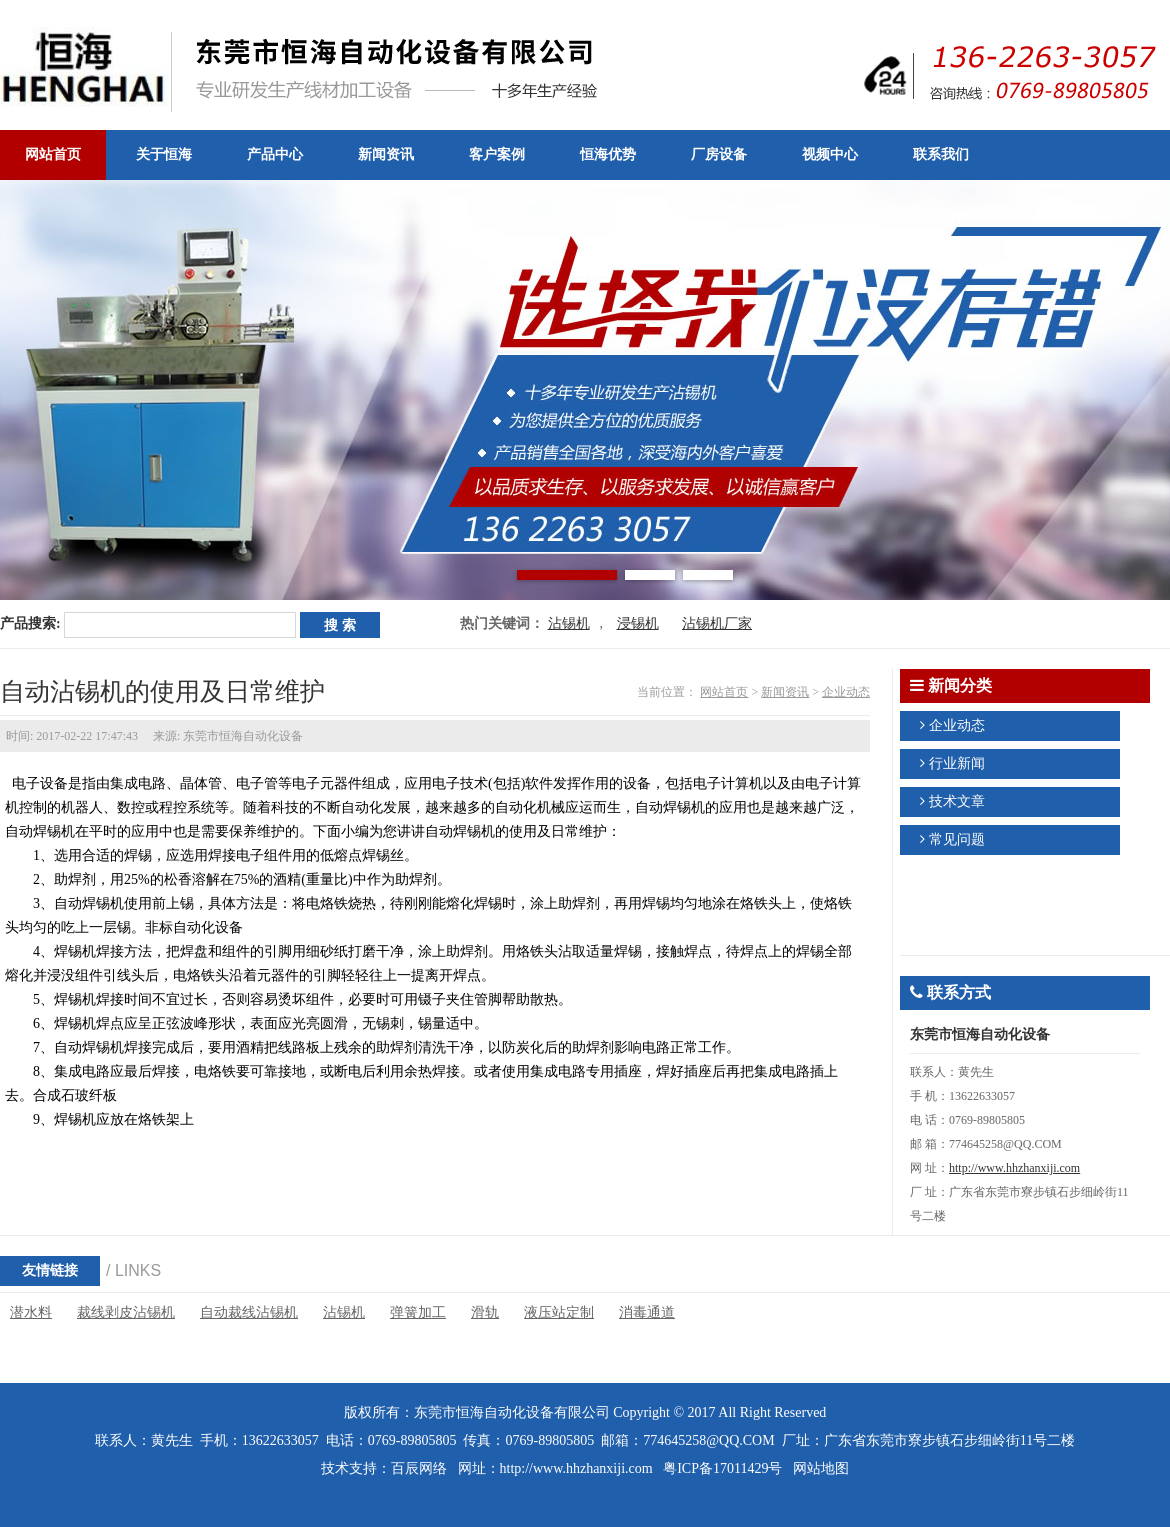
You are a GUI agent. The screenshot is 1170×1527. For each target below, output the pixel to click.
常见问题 (957, 839)
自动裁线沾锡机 (249, 1312)
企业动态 (846, 692)
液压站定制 (559, 1312)
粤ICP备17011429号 (722, 1468)
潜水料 (31, 1312)
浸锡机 (638, 623)
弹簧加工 (418, 1312)
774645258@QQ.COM (709, 1440)
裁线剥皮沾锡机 (126, 1312)
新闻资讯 (785, 692)
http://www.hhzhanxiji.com (1014, 1168)
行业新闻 (957, 763)
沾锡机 (569, 623)
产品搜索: (30, 623)
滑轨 (485, 1312)
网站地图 (821, 1468)
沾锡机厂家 (717, 623)
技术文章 (957, 801)
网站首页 (724, 692)
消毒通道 (647, 1312)
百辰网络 (419, 1468)
